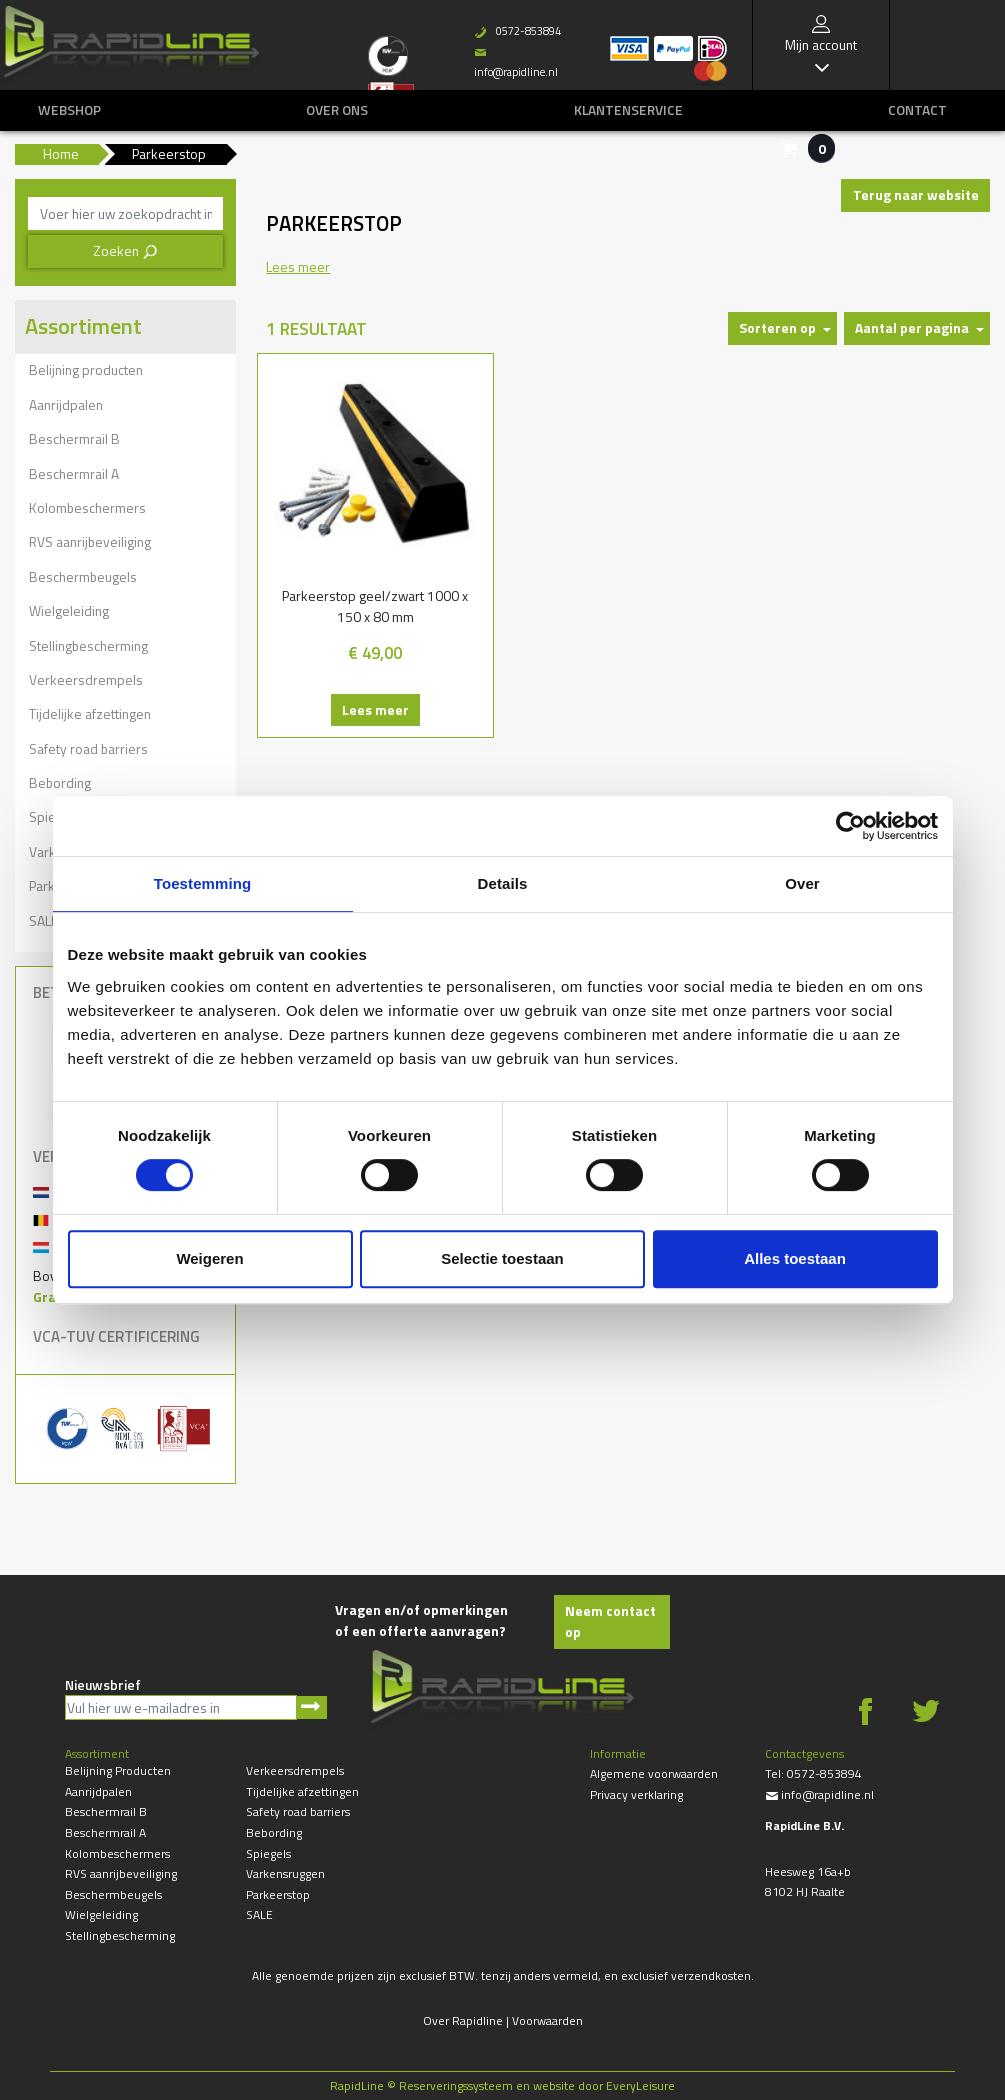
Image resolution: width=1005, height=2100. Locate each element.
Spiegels (268, 1853)
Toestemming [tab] (203, 883)
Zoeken (125, 250)
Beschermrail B (74, 438)
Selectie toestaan (502, 1258)
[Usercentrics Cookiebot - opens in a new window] (850, 826)
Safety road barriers (88, 748)
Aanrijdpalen (66, 404)
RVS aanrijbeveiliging (90, 541)
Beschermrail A (74, 473)
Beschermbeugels (83, 576)
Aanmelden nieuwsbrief (311, 1707)
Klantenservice (628, 110)
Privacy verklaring (636, 1794)
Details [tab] (503, 883)
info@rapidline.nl (819, 1794)
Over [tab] (802, 883)
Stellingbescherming (88, 645)
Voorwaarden (547, 2020)
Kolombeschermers (87, 507)
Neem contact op (610, 1621)
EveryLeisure (640, 2085)
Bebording (60, 782)
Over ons (337, 110)
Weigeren (209, 1258)
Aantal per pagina (912, 327)
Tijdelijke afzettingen (90, 713)
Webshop (69, 110)
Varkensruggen (285, 1873)
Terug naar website (916, 194)
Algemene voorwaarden (654, 1773)
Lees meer (375, 709)
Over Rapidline (463, 2020)
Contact (917, 110)
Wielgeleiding (69, 610)
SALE (259, 1914)
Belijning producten (86, 369)
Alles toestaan (795, 1258)
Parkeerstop (278, 1894)
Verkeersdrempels (86, 679)
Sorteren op (777, 327)
